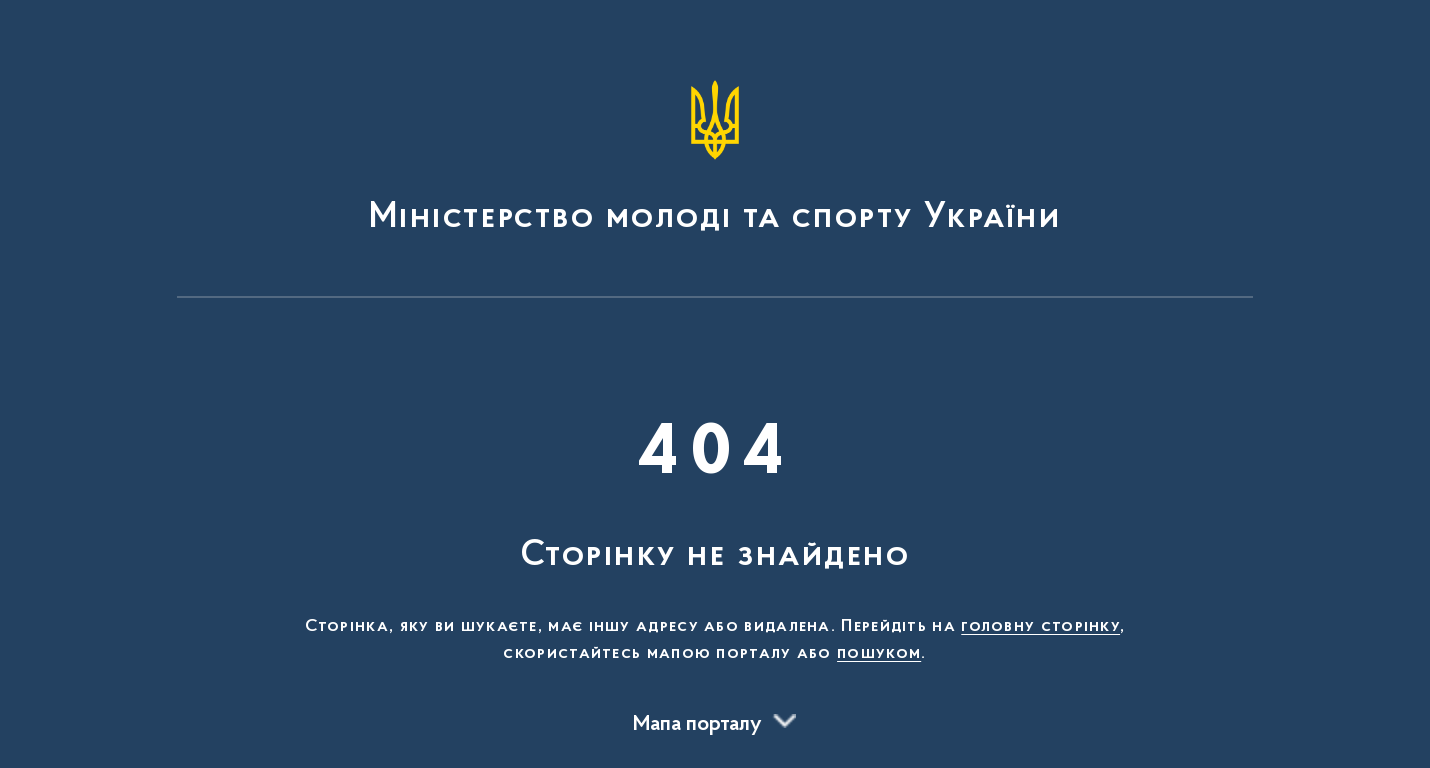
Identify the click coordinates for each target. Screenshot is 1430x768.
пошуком (879, 654)
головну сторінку (1040, 627)
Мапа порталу (697, 725)
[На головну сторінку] (715, 158)
